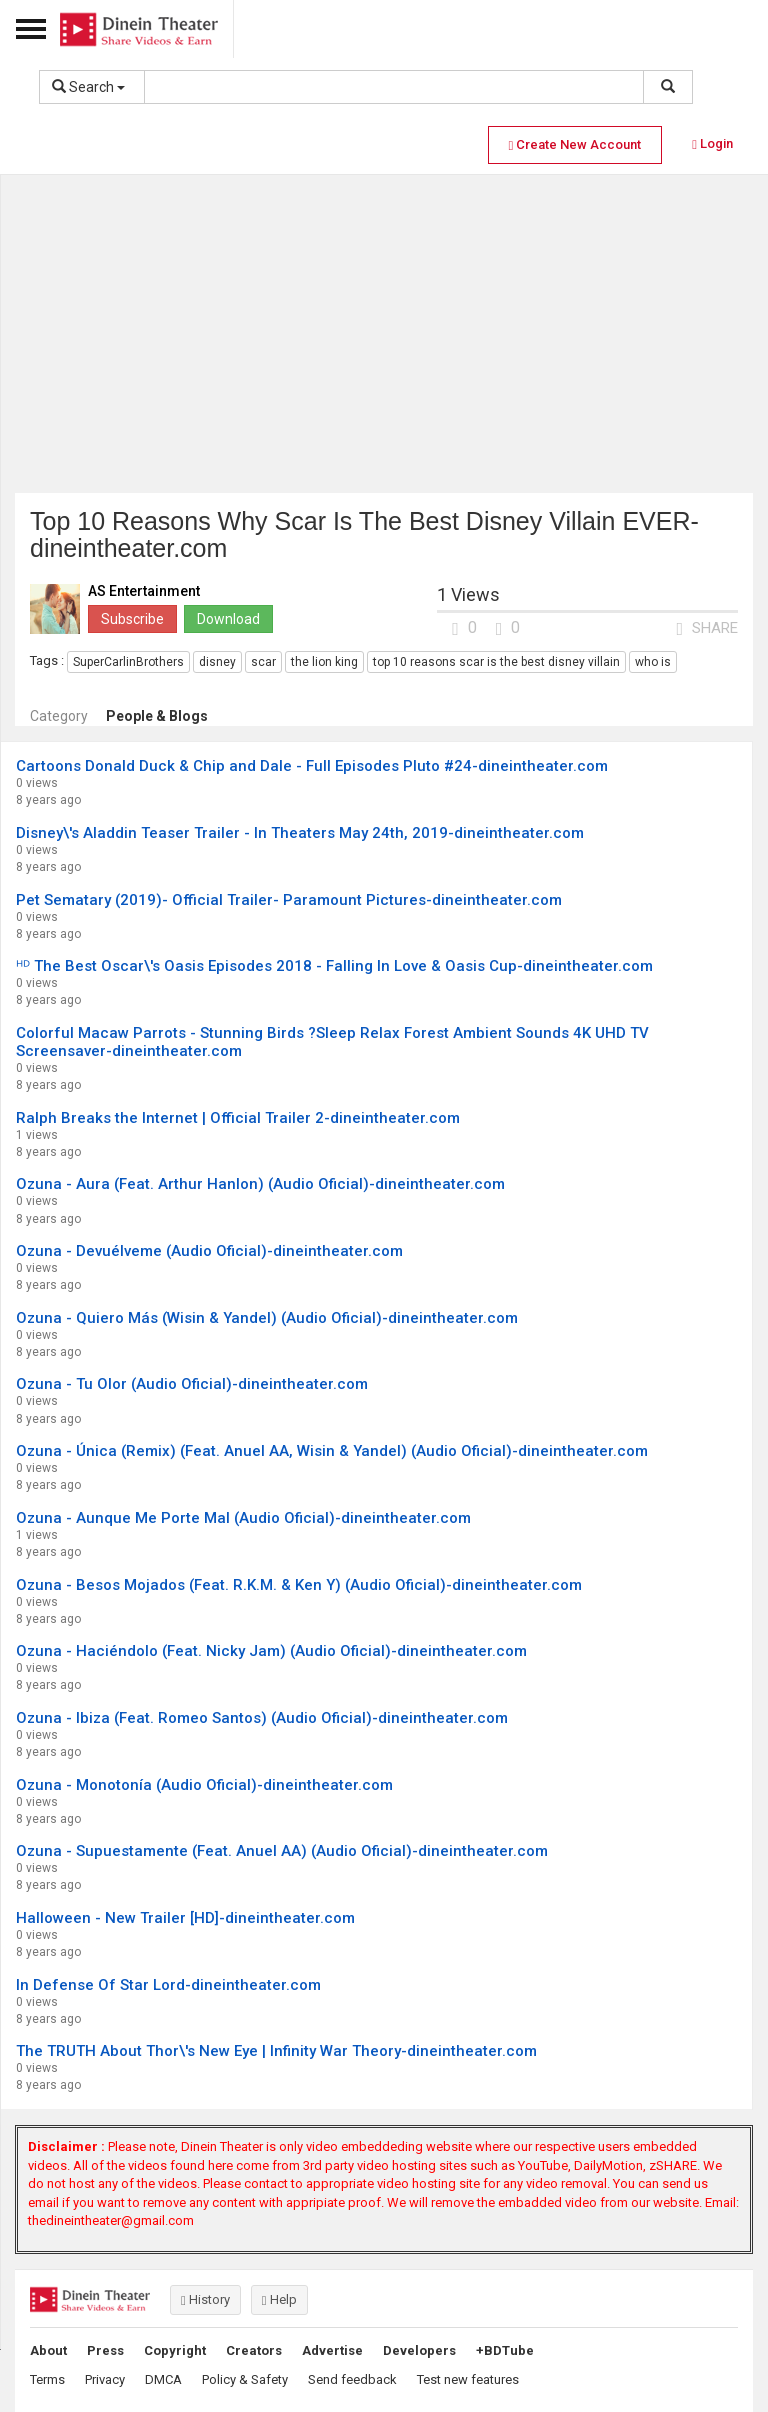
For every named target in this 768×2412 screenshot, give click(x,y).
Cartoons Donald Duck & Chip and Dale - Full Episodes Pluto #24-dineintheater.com (312, 766)
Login (712, 143)
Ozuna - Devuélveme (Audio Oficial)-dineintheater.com (209, 1251)
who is (653, 662)
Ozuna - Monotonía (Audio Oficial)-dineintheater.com (204, 1785)
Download (228, 619)
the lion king (324, 662)
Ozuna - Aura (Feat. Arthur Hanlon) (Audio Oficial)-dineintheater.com (260, 1184)
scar (263, 662)
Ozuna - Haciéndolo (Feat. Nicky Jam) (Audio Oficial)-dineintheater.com (271, 1651)
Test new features (468, 2379)
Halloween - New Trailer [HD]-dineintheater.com (185, 1918)
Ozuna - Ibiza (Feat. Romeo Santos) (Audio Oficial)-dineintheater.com (262, 1718)
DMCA (163, 2379)
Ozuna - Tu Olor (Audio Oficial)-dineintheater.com (192, 1384)
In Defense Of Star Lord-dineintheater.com (168, 1985)
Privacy (105, 2379)
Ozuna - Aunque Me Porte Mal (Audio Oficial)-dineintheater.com (243, 1518)
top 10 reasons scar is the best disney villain (496, 662)
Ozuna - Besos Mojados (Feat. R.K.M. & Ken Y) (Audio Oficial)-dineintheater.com (299, 1585)
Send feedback (352, 2379)
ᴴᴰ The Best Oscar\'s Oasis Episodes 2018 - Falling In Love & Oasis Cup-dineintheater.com (334, 966)
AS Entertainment (144, 591)
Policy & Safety (245, 2379)
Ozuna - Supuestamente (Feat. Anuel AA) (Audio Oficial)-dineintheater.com (282, 1851)
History (205, 2299)
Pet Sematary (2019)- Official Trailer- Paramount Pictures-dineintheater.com (289, 900)
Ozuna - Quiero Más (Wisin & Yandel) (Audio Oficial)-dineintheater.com (267, 1318)
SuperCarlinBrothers (128, 662)
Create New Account (575, 144)
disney (217, 662)
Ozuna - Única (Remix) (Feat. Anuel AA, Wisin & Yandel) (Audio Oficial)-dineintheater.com (332, 1451)
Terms (47, 2379)
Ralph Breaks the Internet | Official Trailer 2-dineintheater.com (238, 1118)
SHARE (707, 628)
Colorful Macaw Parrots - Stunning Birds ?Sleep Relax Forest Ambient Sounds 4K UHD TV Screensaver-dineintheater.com (332, 1042)
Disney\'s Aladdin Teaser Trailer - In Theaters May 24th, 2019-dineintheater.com (300, 833)
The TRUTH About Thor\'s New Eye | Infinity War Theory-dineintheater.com (276, 2051)
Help (279, 2299)
